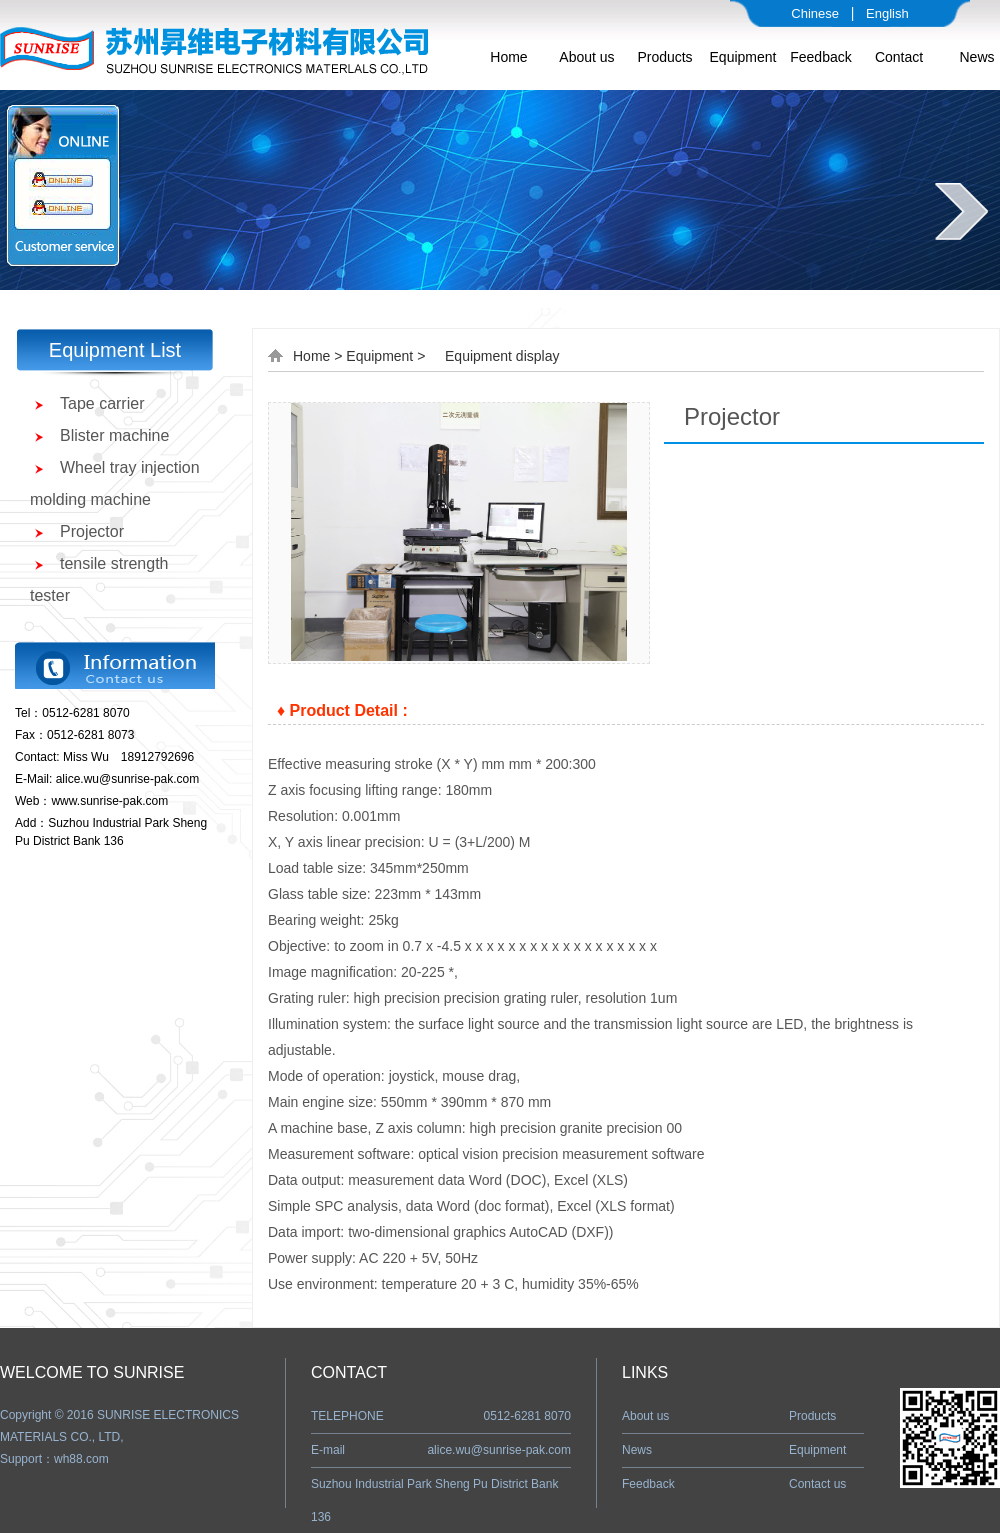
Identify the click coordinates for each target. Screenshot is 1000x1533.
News (976, 57)
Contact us (817, 1484)
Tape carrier (102, 403)
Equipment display (502, 356)
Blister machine (114, 435)
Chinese (815, 13)
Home (508, 57)
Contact (899, 57)
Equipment (743, 57)
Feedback (820, 57)
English (887, 13)
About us (586, 57)
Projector (92, 531)
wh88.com (81, 1459)
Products (664, 57)
